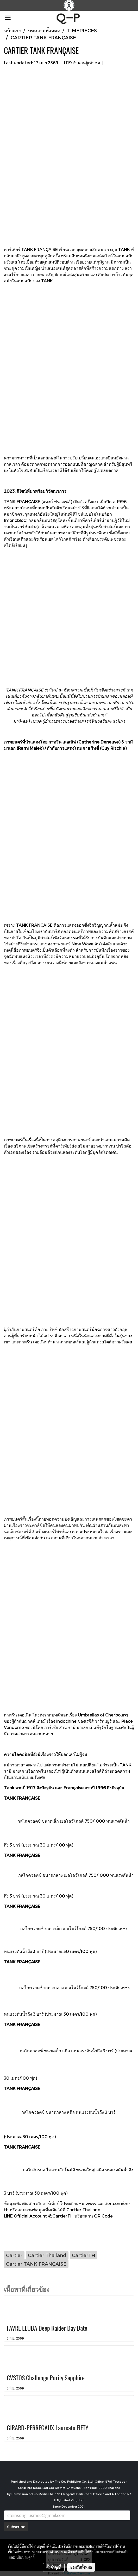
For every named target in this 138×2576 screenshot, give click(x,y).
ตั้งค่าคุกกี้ (53, 2567)
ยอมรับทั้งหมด (81, 2567)
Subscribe (16, 2526)
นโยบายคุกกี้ (25, 2557)
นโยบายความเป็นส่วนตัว (110, 2551)
